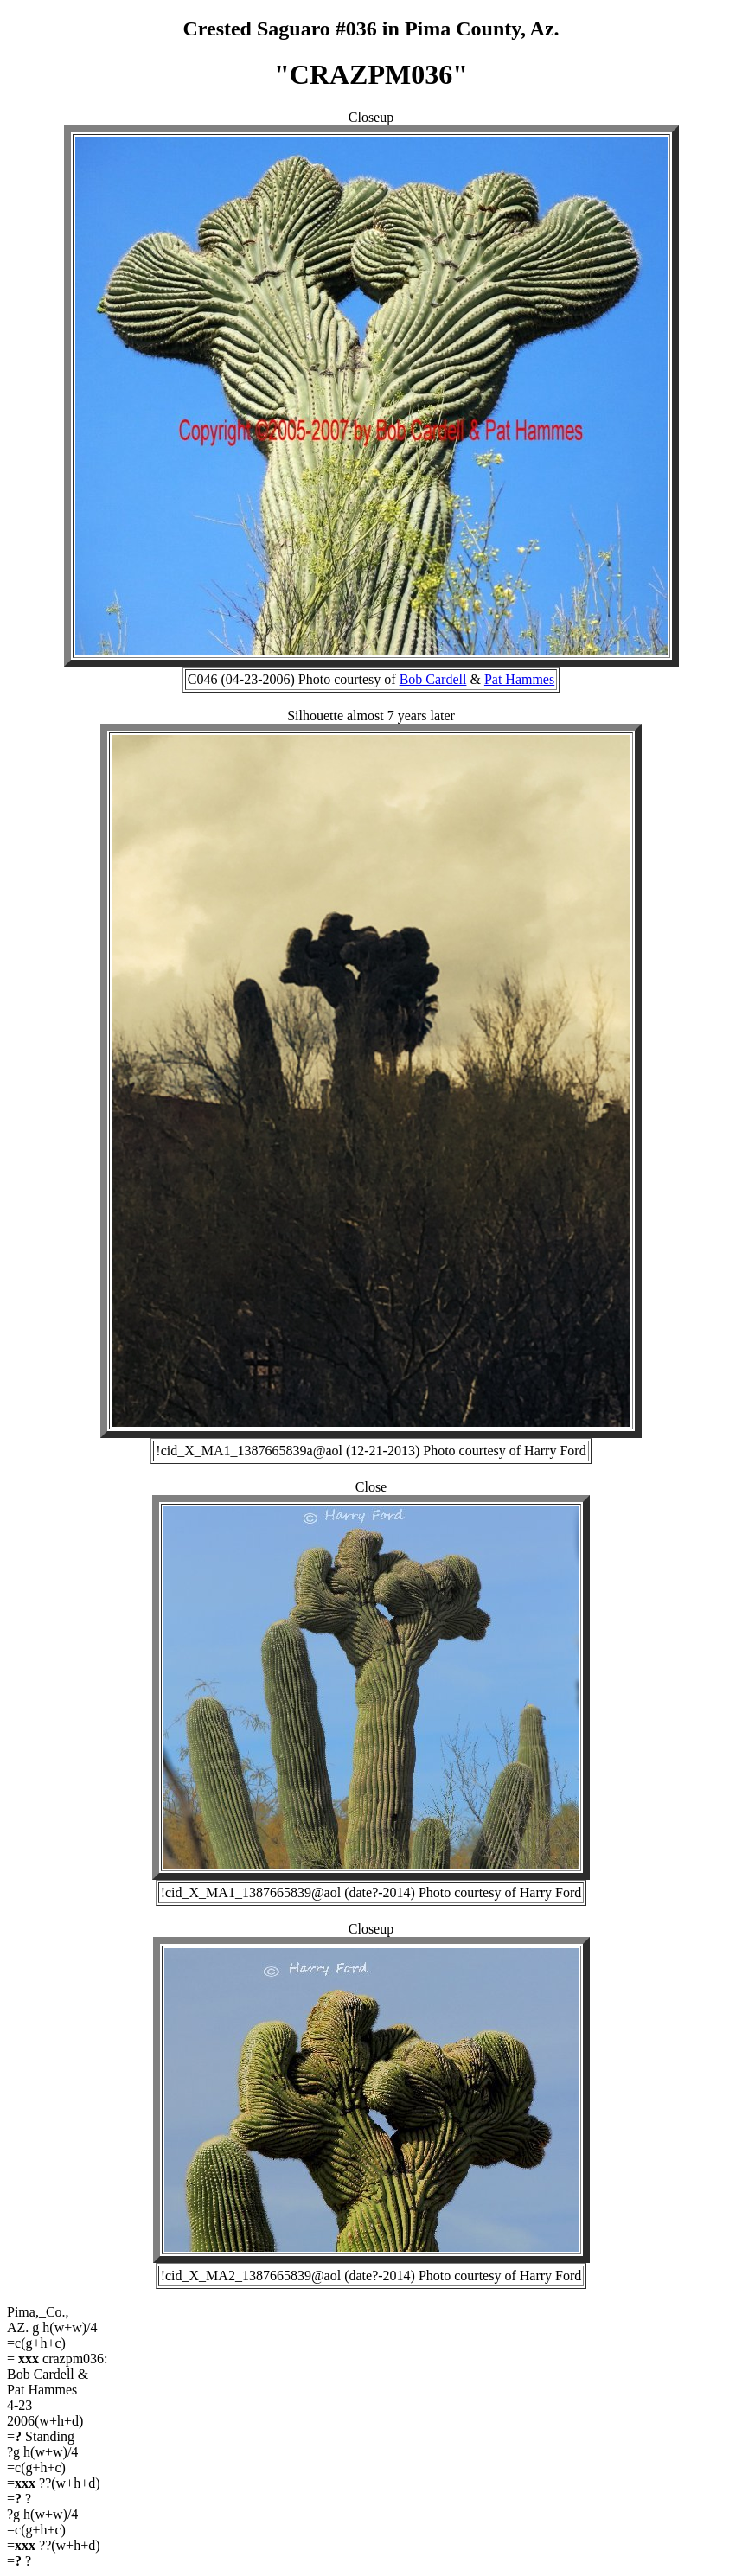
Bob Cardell (433, 679)
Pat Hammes (519, 679)
